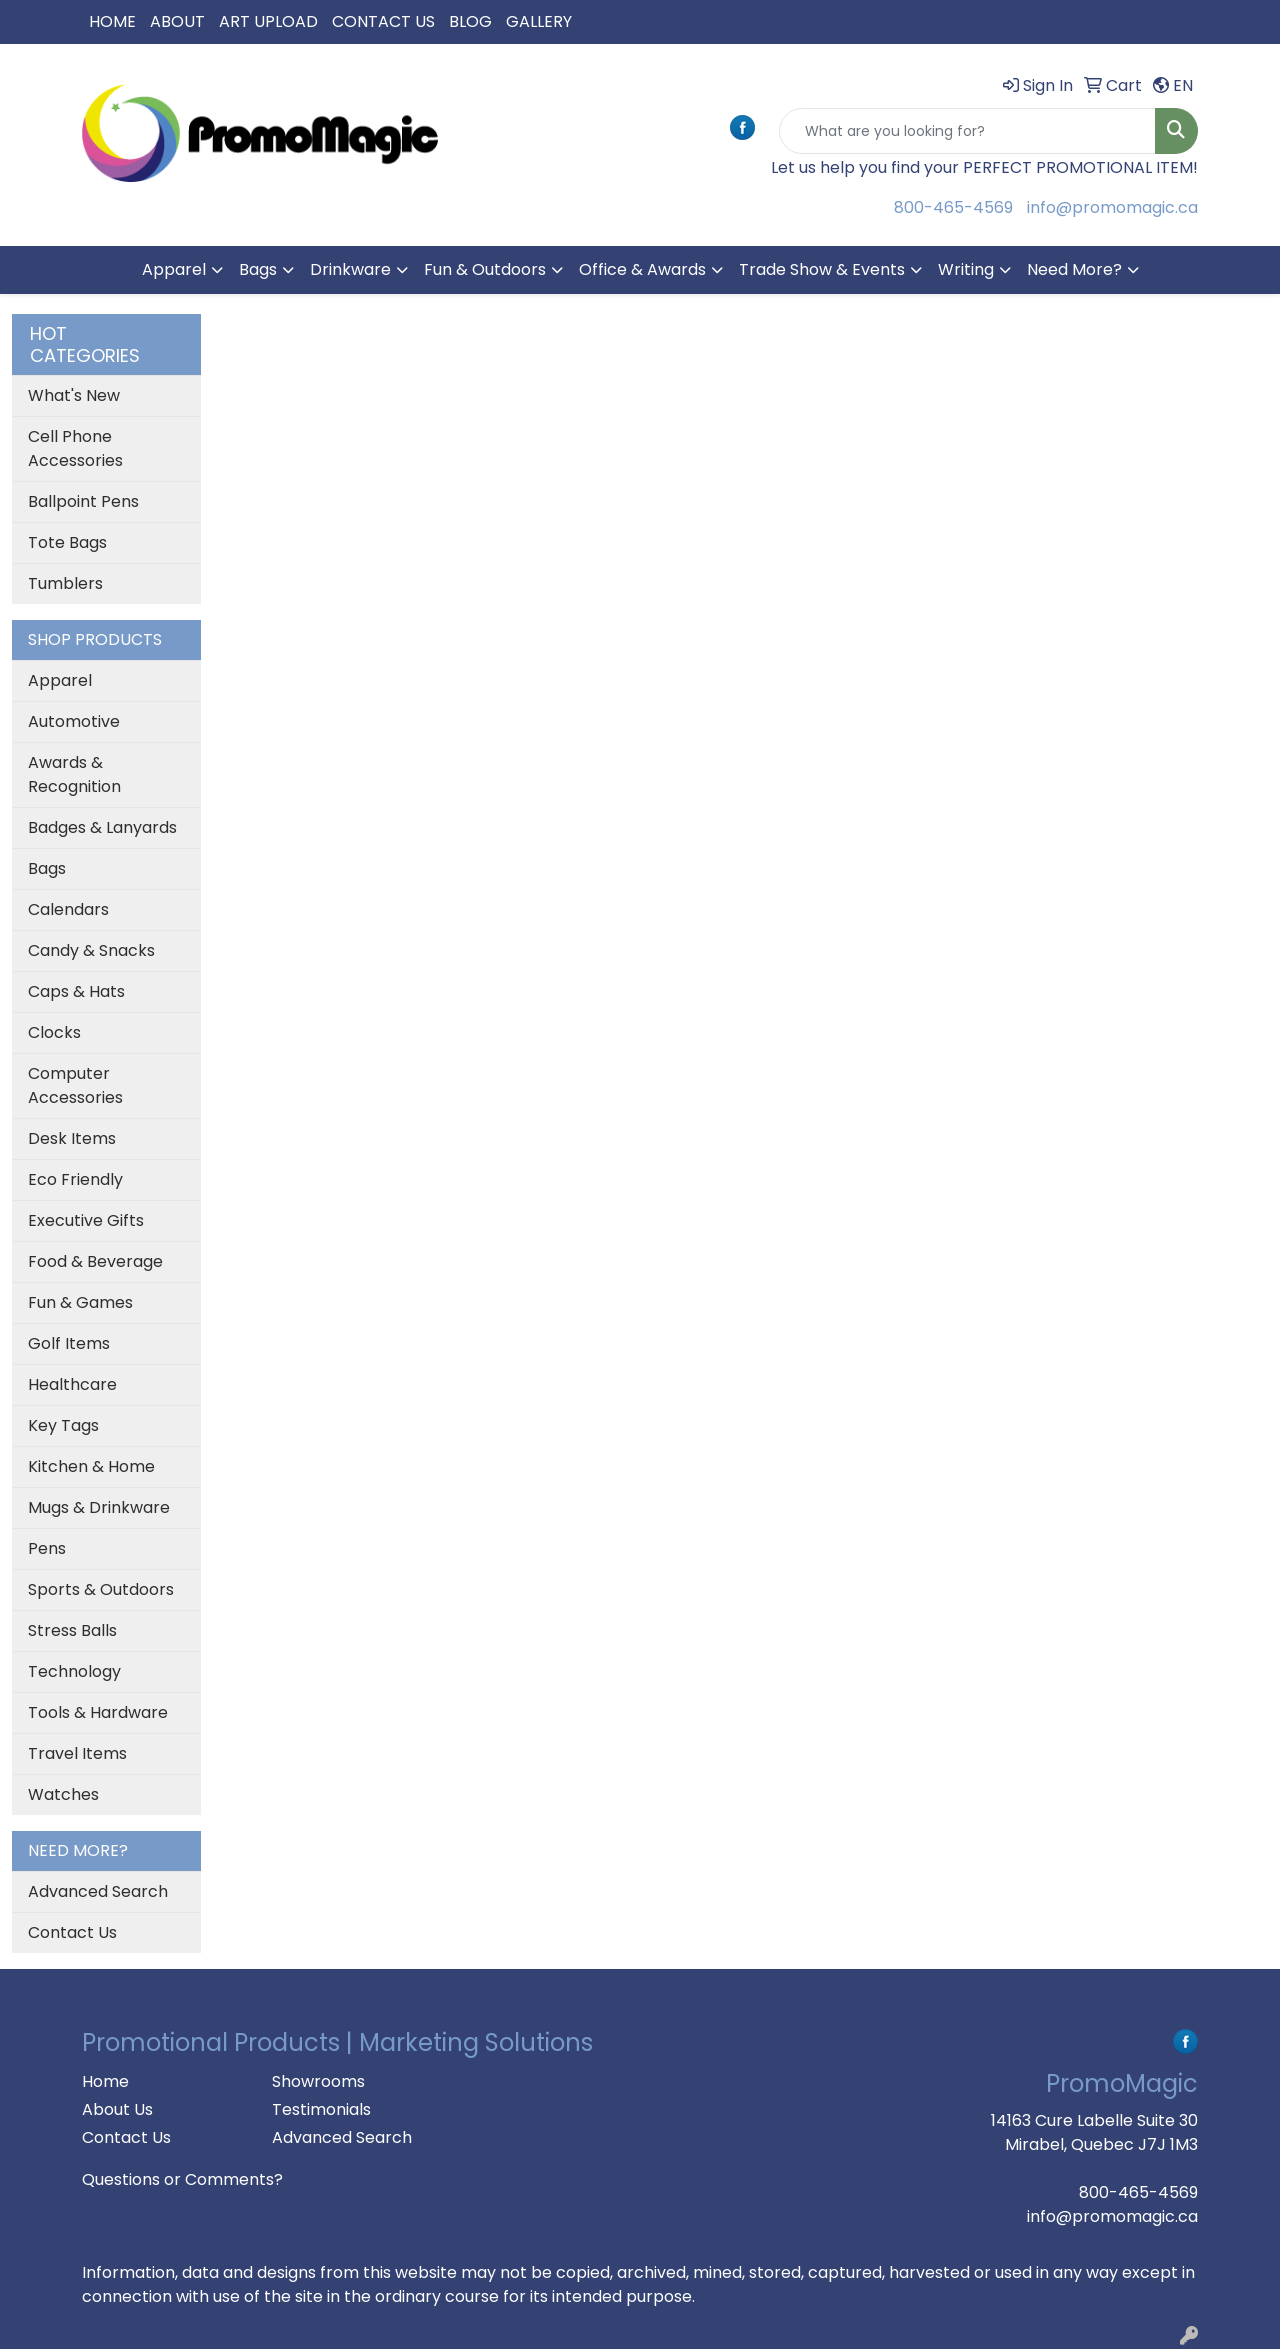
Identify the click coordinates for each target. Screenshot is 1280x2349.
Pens (47, 1548)
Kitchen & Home (91, 1466)
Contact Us (72, 1932)
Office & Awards (642, 269)
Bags (258, 269)
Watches (63, 1794)
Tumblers (65, 583)
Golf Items (69, 1343)
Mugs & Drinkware (99, 1507)
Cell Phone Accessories (75, 448)
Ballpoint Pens (83, 501)
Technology (74, 1671)
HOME (112, 21)
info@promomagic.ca (1112, 207)
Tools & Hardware (98, 1712)
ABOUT (177, 21)
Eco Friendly (75, 1179)
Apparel (174, 269)
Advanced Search (98, 1891)
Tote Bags (67, 542)
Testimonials (321, 2109)
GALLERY (539, 21)
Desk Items (72, 1138)
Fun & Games (80, 1302)
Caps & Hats (76, 991)
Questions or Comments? (182, 2179)
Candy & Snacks (91, 950)
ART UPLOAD (268, 21)
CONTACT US (383, 21)
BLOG (470, 21)
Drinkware (350, 269)
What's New (74, 395)
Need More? (1074, 269)
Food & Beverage (95, 1261)
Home (105, 2081)
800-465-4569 (953, 207)
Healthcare (72, 1384)
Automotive (74, 721)
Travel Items (77, 1753)
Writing (966, 269)
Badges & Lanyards (102, 827)
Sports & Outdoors (101, 1589)
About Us (117, 2109)
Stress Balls (72, 1630)
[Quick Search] (967, 131)
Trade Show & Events (822, 269)
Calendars (68, 909)
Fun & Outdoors (485, 269)
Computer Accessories (75, 1085)
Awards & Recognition (74, 774)
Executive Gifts (86, 1220)
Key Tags (63, 1425)
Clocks (54, 1032)
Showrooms (318, 2081)
